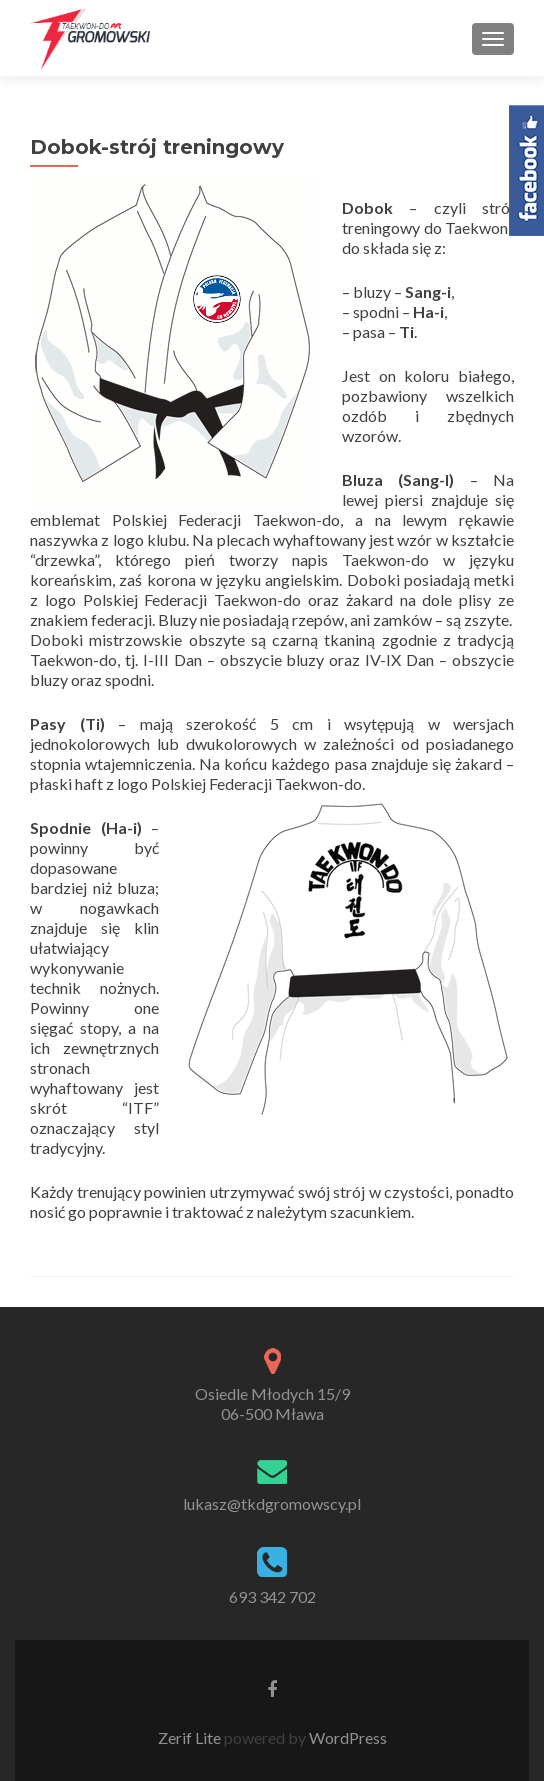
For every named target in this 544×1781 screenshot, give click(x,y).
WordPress (346, 1737)
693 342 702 (272, 1596)
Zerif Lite (191, 1737)
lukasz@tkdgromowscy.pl (272, 1503)
